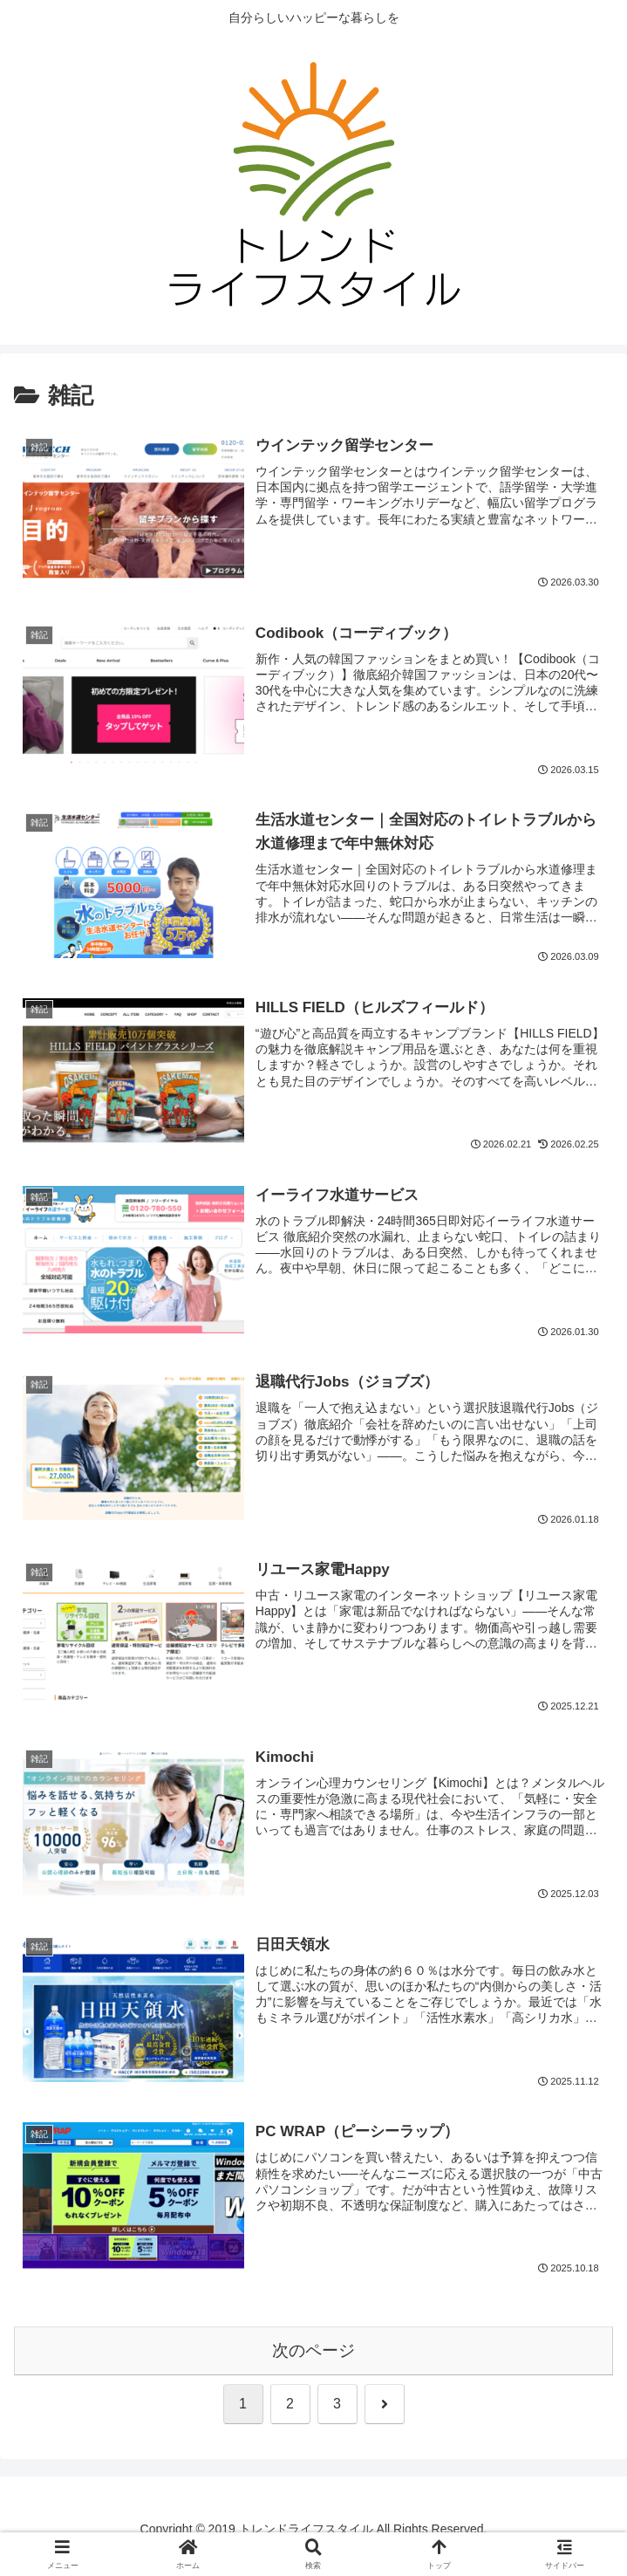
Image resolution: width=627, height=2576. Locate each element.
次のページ (313, 2350)
